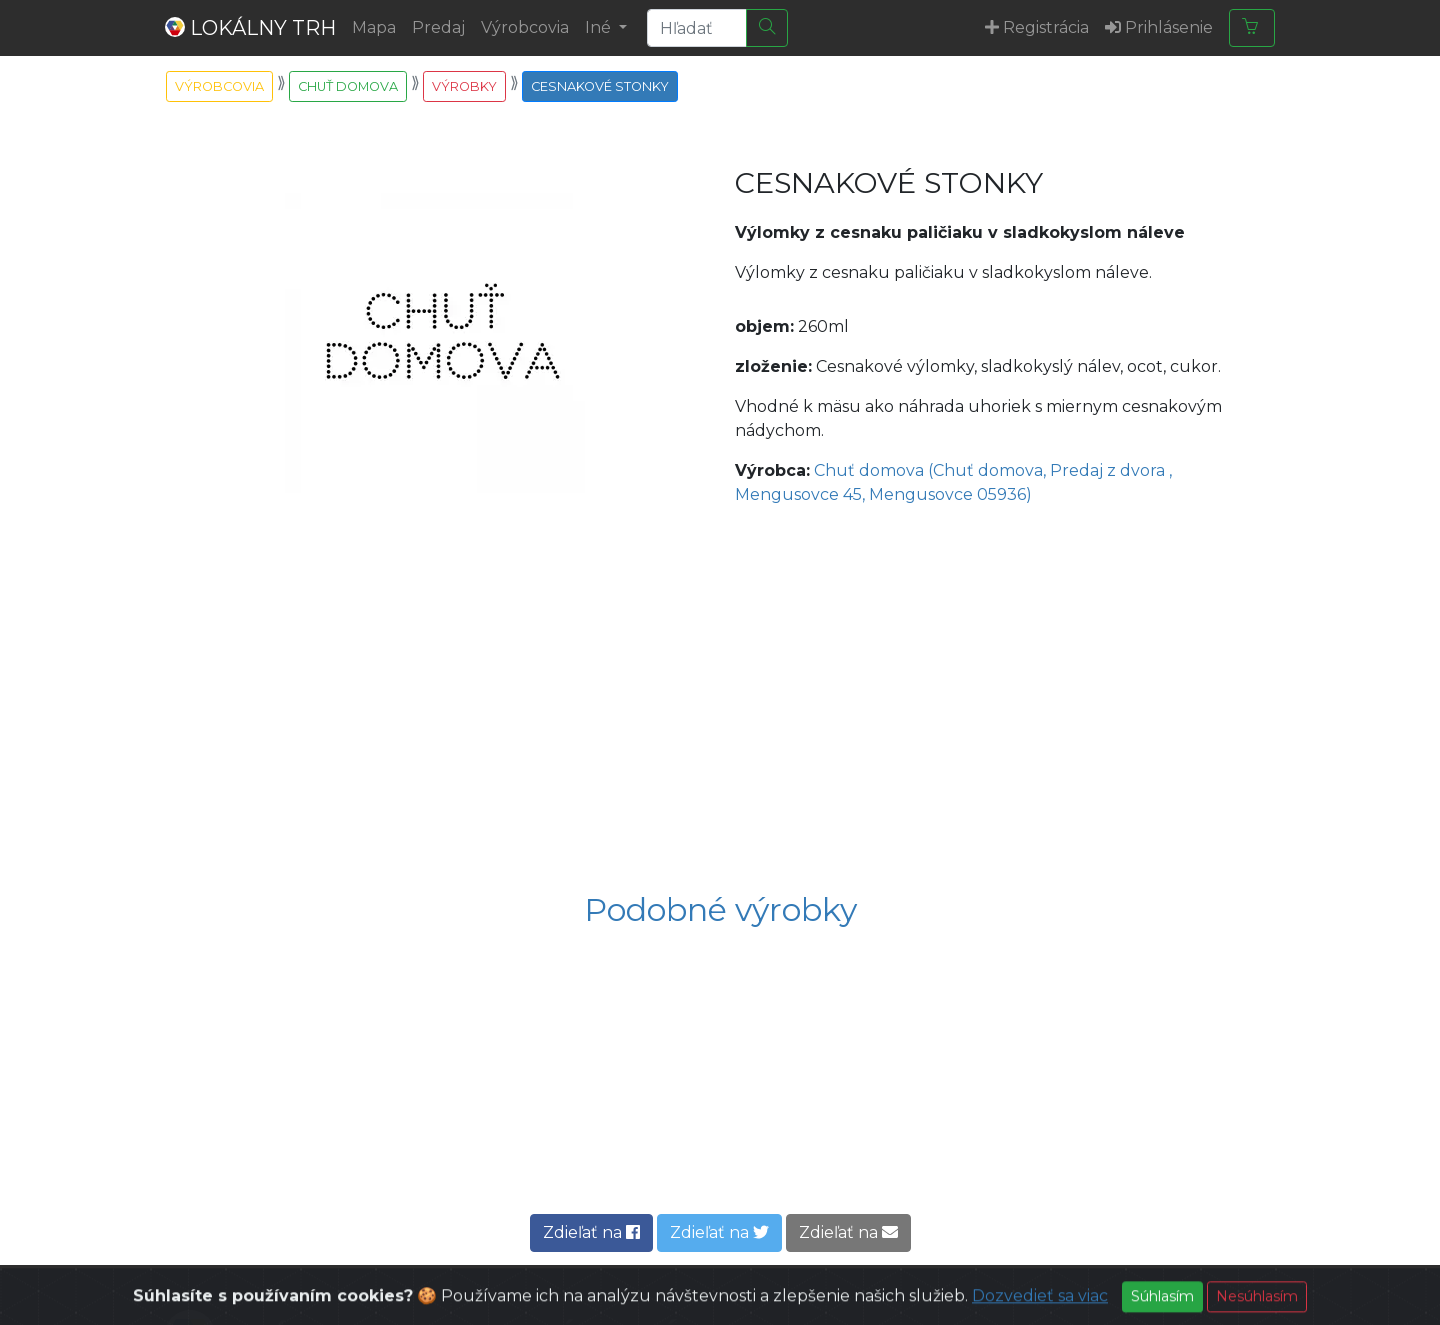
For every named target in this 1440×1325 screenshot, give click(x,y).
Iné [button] (600, 27)
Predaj (438, 27)
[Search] (697, 28)
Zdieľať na (591, 1232)
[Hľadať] (767, 28)
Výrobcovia (525, 27)
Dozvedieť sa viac (1040, 1311)
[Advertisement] (720, 701)
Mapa (374, 27)
